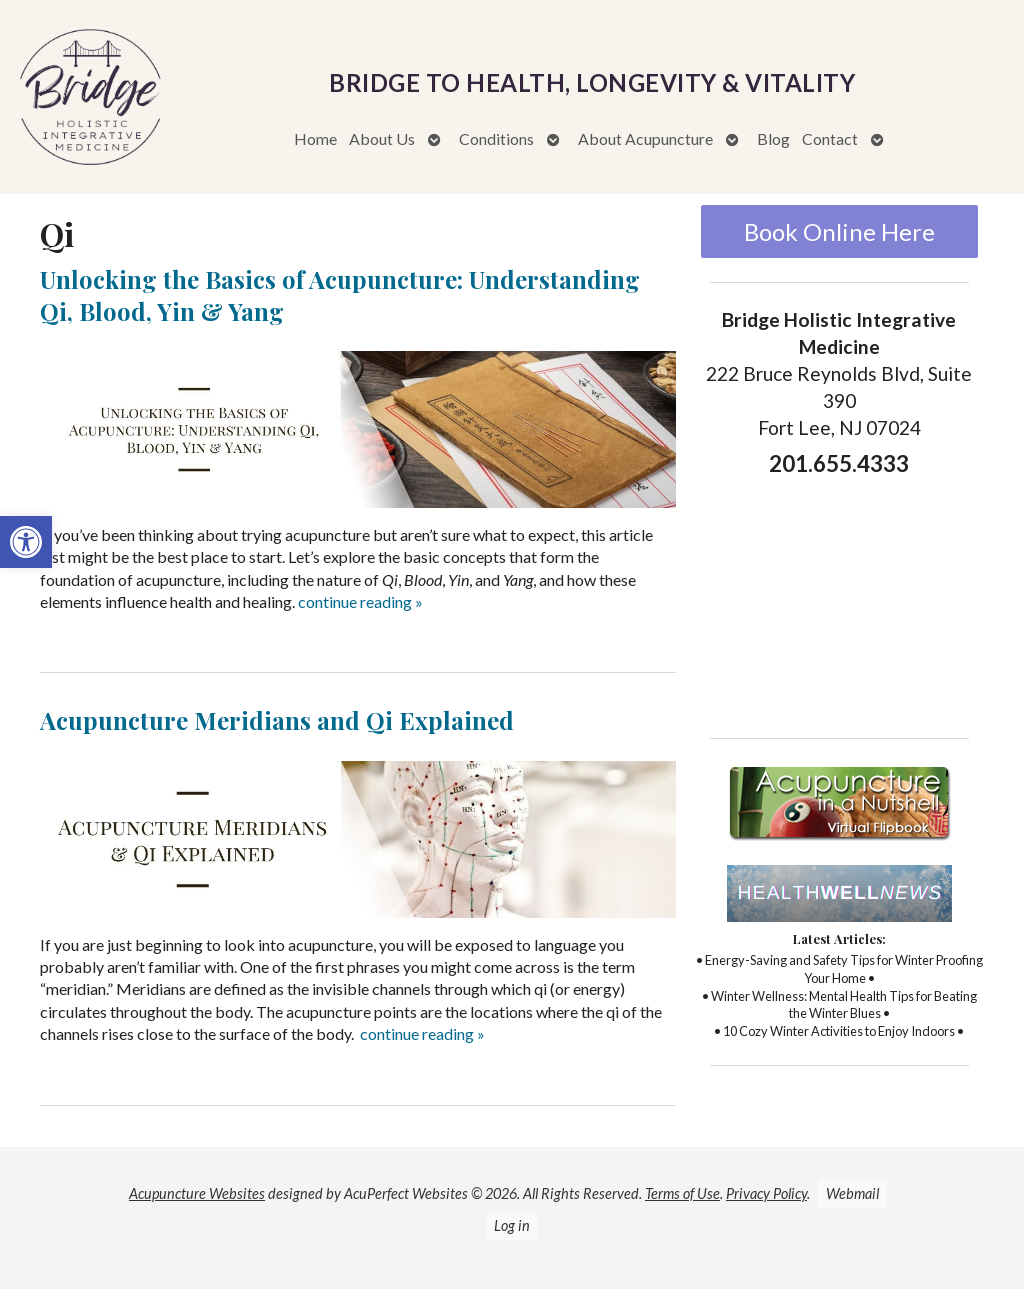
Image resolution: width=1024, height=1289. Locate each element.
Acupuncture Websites (197, 1193)
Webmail (852, 1193)
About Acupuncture (645, 138)
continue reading (360, 601)
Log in (512, 1225)
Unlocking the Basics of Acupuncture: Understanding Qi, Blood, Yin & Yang (340, 294)
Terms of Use (682, 1193)
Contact (830, 138)
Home (315, 138)
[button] (26, 542)
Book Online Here (839, 231)
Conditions (496, 138)
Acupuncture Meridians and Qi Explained (277, 720)
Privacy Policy (766, 1193)
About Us (382, 138)
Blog (773, 138)
